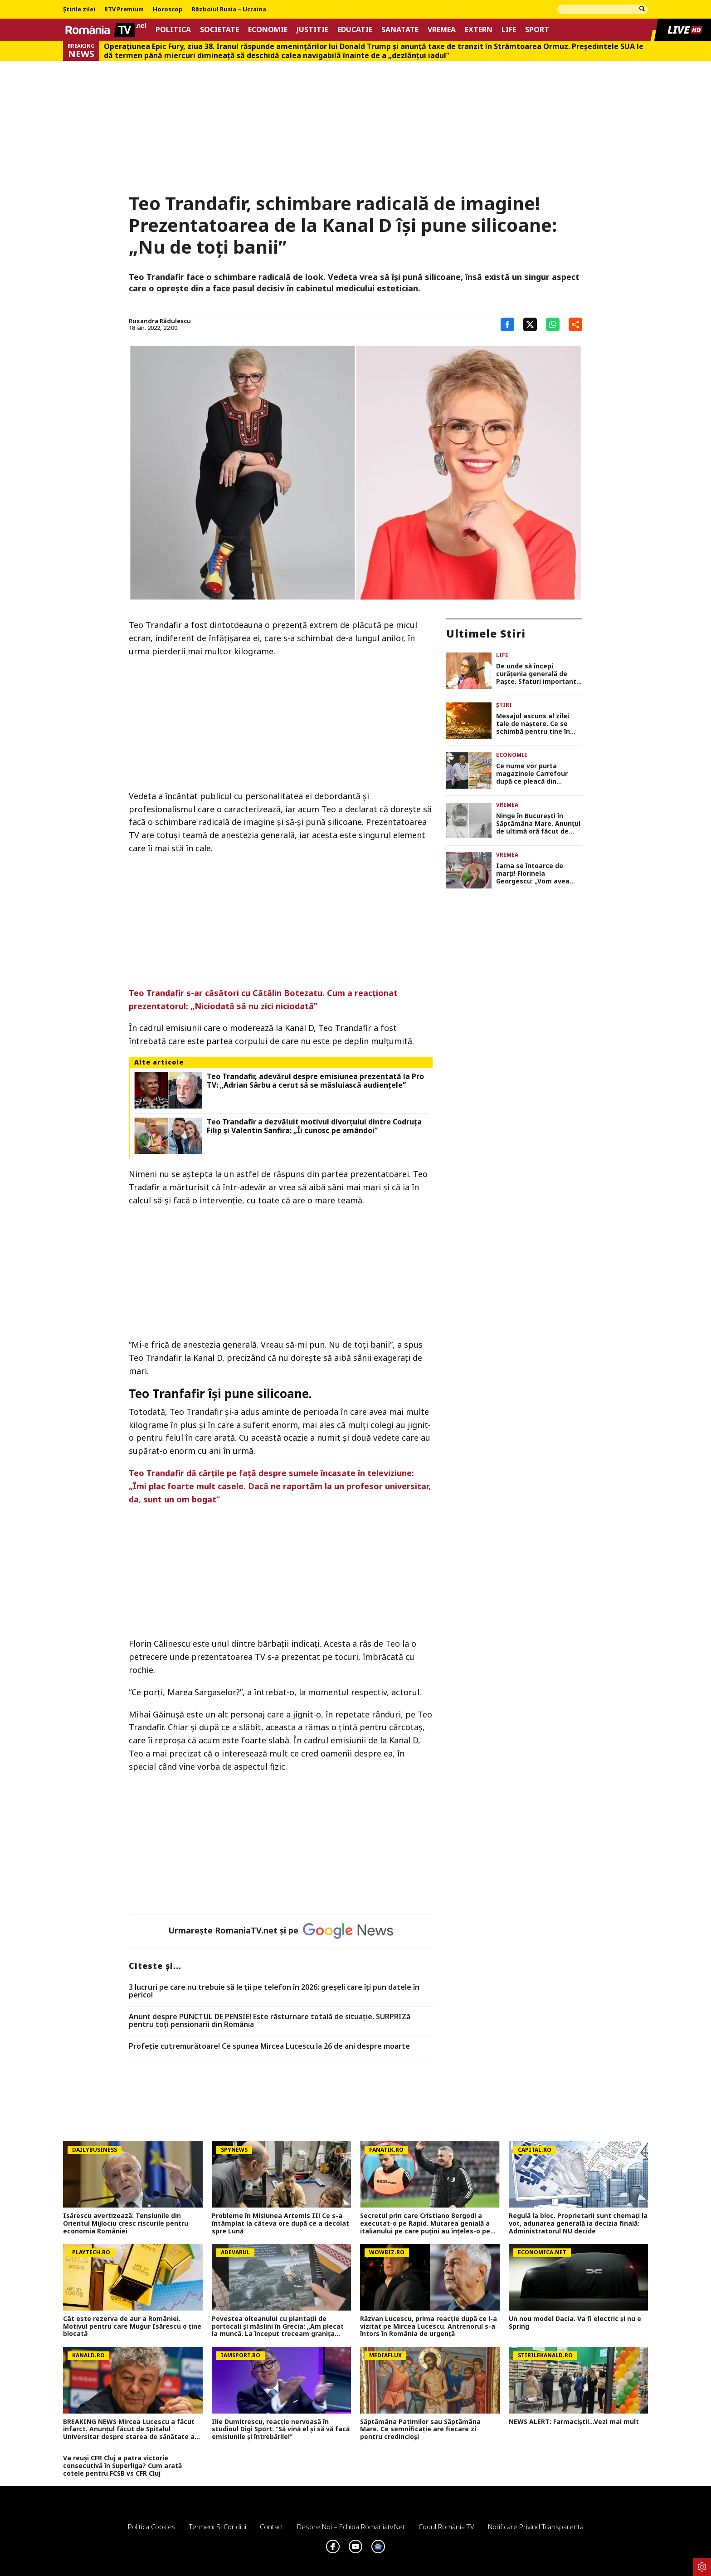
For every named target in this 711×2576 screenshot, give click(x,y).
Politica (173, 29)
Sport (537, 29)
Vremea (442, 29)
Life (509, 29)
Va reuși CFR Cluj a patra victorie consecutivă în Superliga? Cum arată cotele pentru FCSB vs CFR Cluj (122, 2465)
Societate (219, 29)
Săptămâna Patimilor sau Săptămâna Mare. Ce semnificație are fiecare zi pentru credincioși (420, 2429)
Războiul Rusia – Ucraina (229, 9)
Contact (271, 2526)
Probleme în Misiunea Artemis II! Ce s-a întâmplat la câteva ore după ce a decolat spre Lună (280, 2223)
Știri (504, 705)
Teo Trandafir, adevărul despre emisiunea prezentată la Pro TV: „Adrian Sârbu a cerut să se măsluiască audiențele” (315, 1080)
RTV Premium (124, 9)
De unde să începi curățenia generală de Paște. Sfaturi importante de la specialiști (538, 673)
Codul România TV (446, 2526)
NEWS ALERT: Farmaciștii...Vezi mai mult (574, 2422)
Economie (267, 29)
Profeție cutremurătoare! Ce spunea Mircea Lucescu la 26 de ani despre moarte (269, 2046)
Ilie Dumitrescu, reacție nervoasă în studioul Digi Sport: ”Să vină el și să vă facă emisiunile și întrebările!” (281, 2429)
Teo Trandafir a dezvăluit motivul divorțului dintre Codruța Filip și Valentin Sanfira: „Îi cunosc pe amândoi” (314, 1126)
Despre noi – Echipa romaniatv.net (351, 2526)
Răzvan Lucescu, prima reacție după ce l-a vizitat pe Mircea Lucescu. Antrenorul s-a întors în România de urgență (428, 2326)
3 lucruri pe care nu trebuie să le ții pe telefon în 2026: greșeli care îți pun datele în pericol (274, 1991)
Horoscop (168, 9)
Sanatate (400, 29)
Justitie (312, 29)
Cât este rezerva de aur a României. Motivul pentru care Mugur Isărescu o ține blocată (132, 2326)
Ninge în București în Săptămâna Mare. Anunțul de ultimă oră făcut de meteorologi (538, 823)
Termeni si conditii (217, 2526)
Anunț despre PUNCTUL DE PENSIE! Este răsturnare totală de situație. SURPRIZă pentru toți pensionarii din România (269, 2021)
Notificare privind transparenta (536, 2526)
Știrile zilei (79, 9)
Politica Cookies (151, 2526)
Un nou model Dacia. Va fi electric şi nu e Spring (575, 2323)
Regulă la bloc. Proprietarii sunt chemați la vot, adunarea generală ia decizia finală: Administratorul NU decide (578, 2223)
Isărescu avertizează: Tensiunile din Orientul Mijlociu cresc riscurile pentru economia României (125, 2223)
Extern (478, 29)
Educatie (354, 29)
